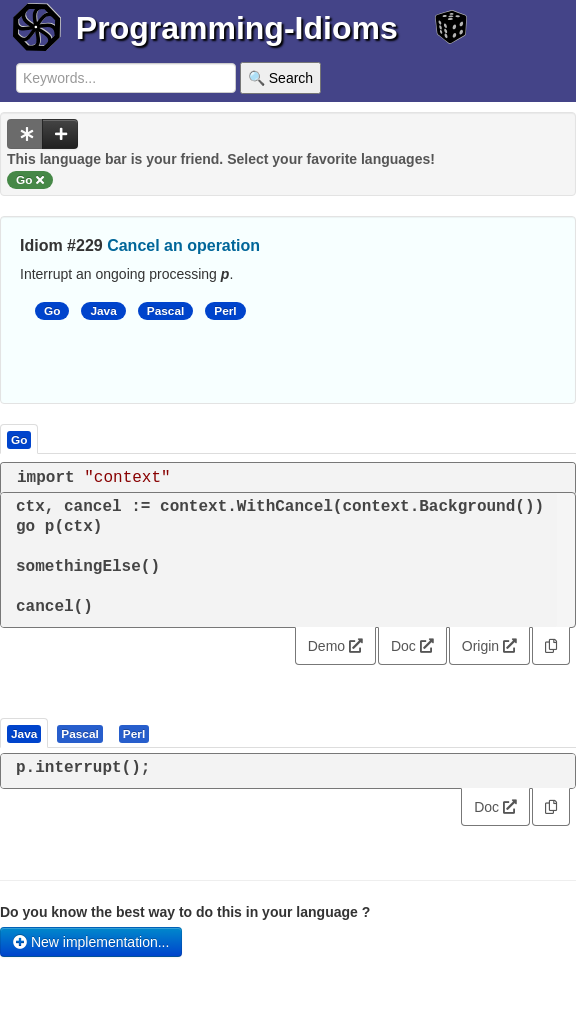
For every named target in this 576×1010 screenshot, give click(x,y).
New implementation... (91, 942)
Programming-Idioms (237, 28)
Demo (335, 646)
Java (103, 311)
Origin (489, 646)
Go (52, 311)
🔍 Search (280, 78)
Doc (412, 646)
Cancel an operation (183, 245)
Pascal (166, 311)
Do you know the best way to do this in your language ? (185, 912)
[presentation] (24, 733)
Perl (225, 311)
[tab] (25, 733)
